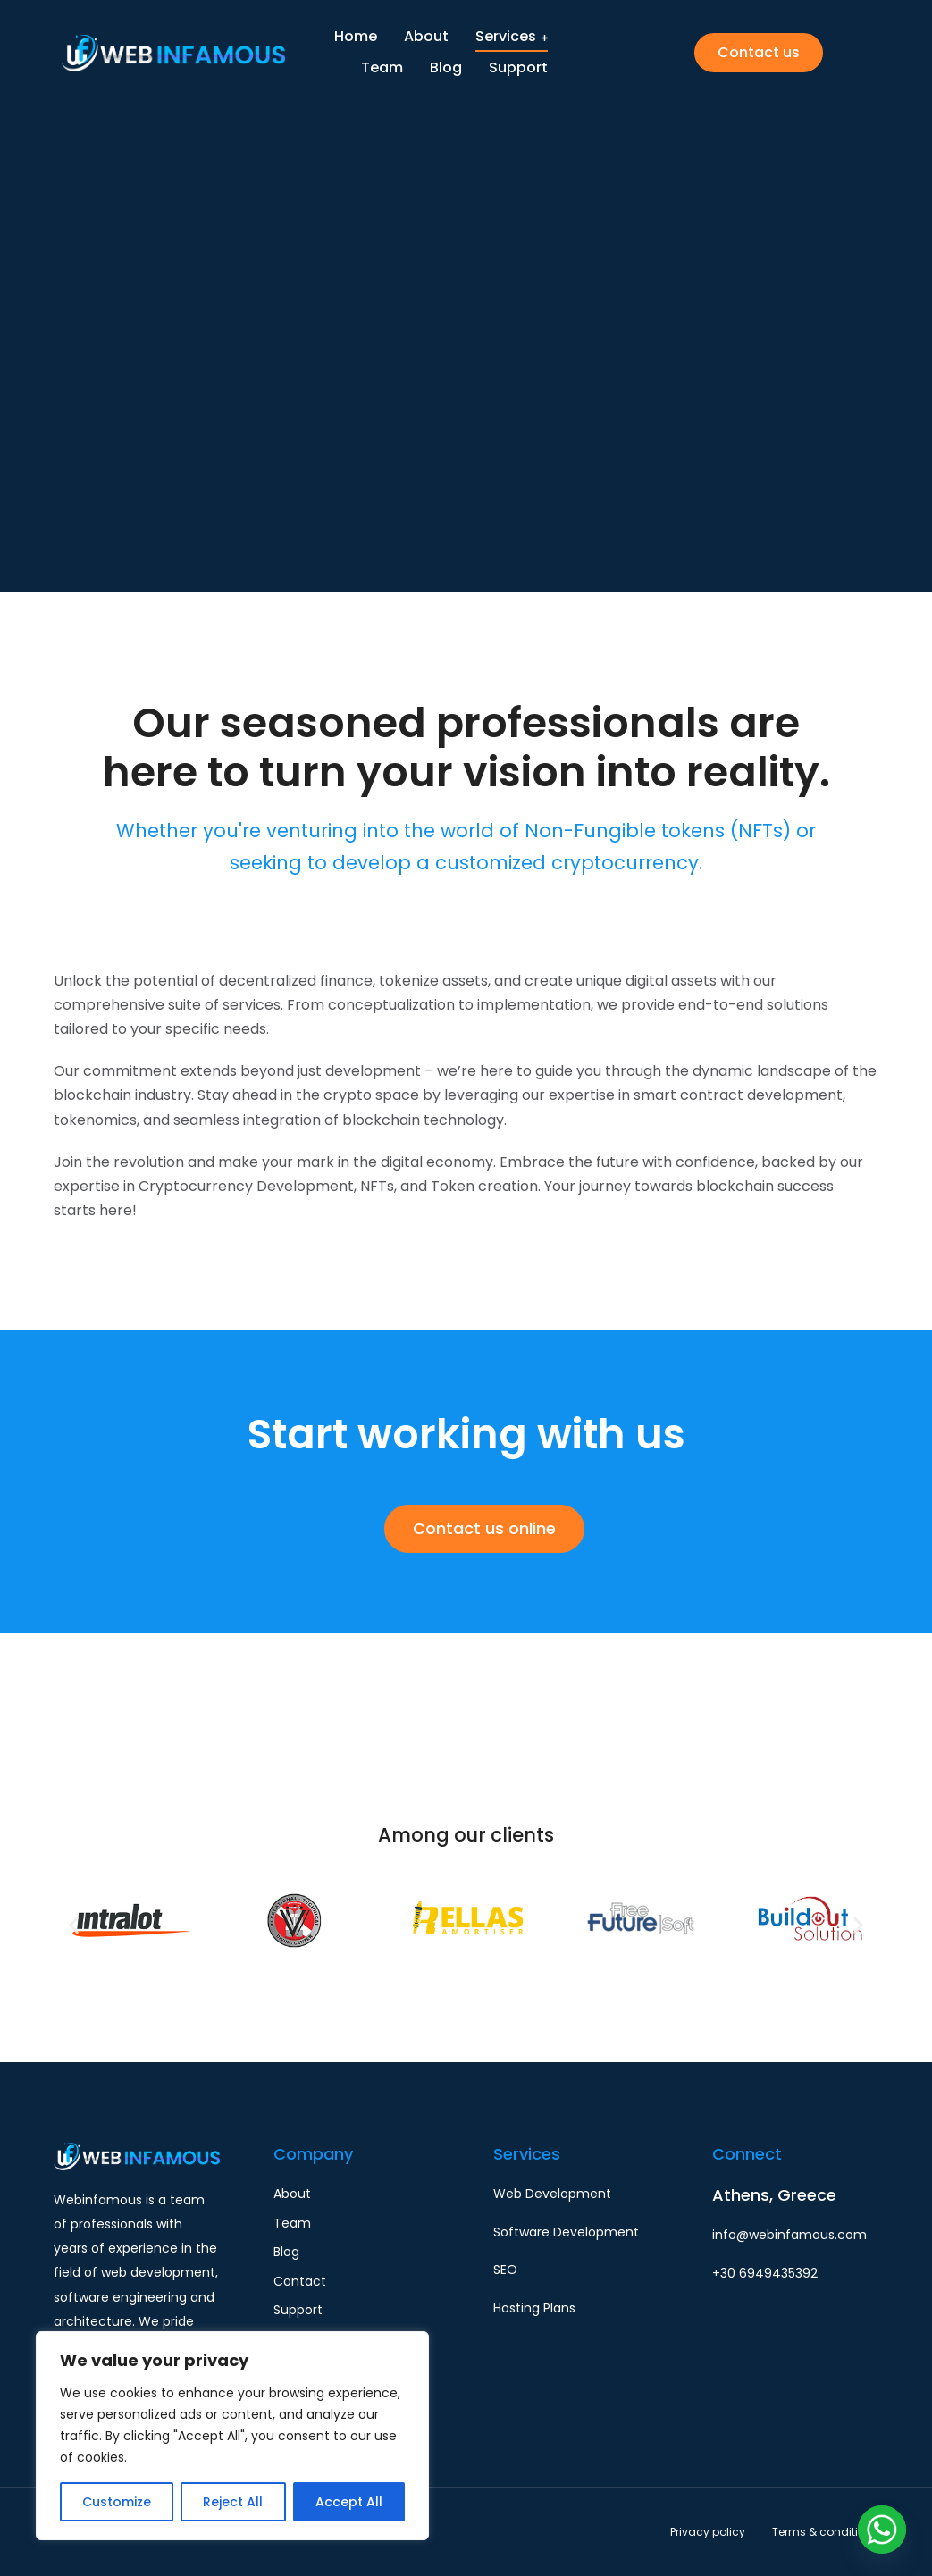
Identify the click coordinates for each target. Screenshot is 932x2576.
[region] (232, 2435)
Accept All (348, 2502)
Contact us (759, 53)
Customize (116, 2502)
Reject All (233, 2502)
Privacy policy (707, 2531)
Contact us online (484, 1528)
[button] (74, 1924)
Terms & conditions (825, 2531)
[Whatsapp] (882, 2529)
